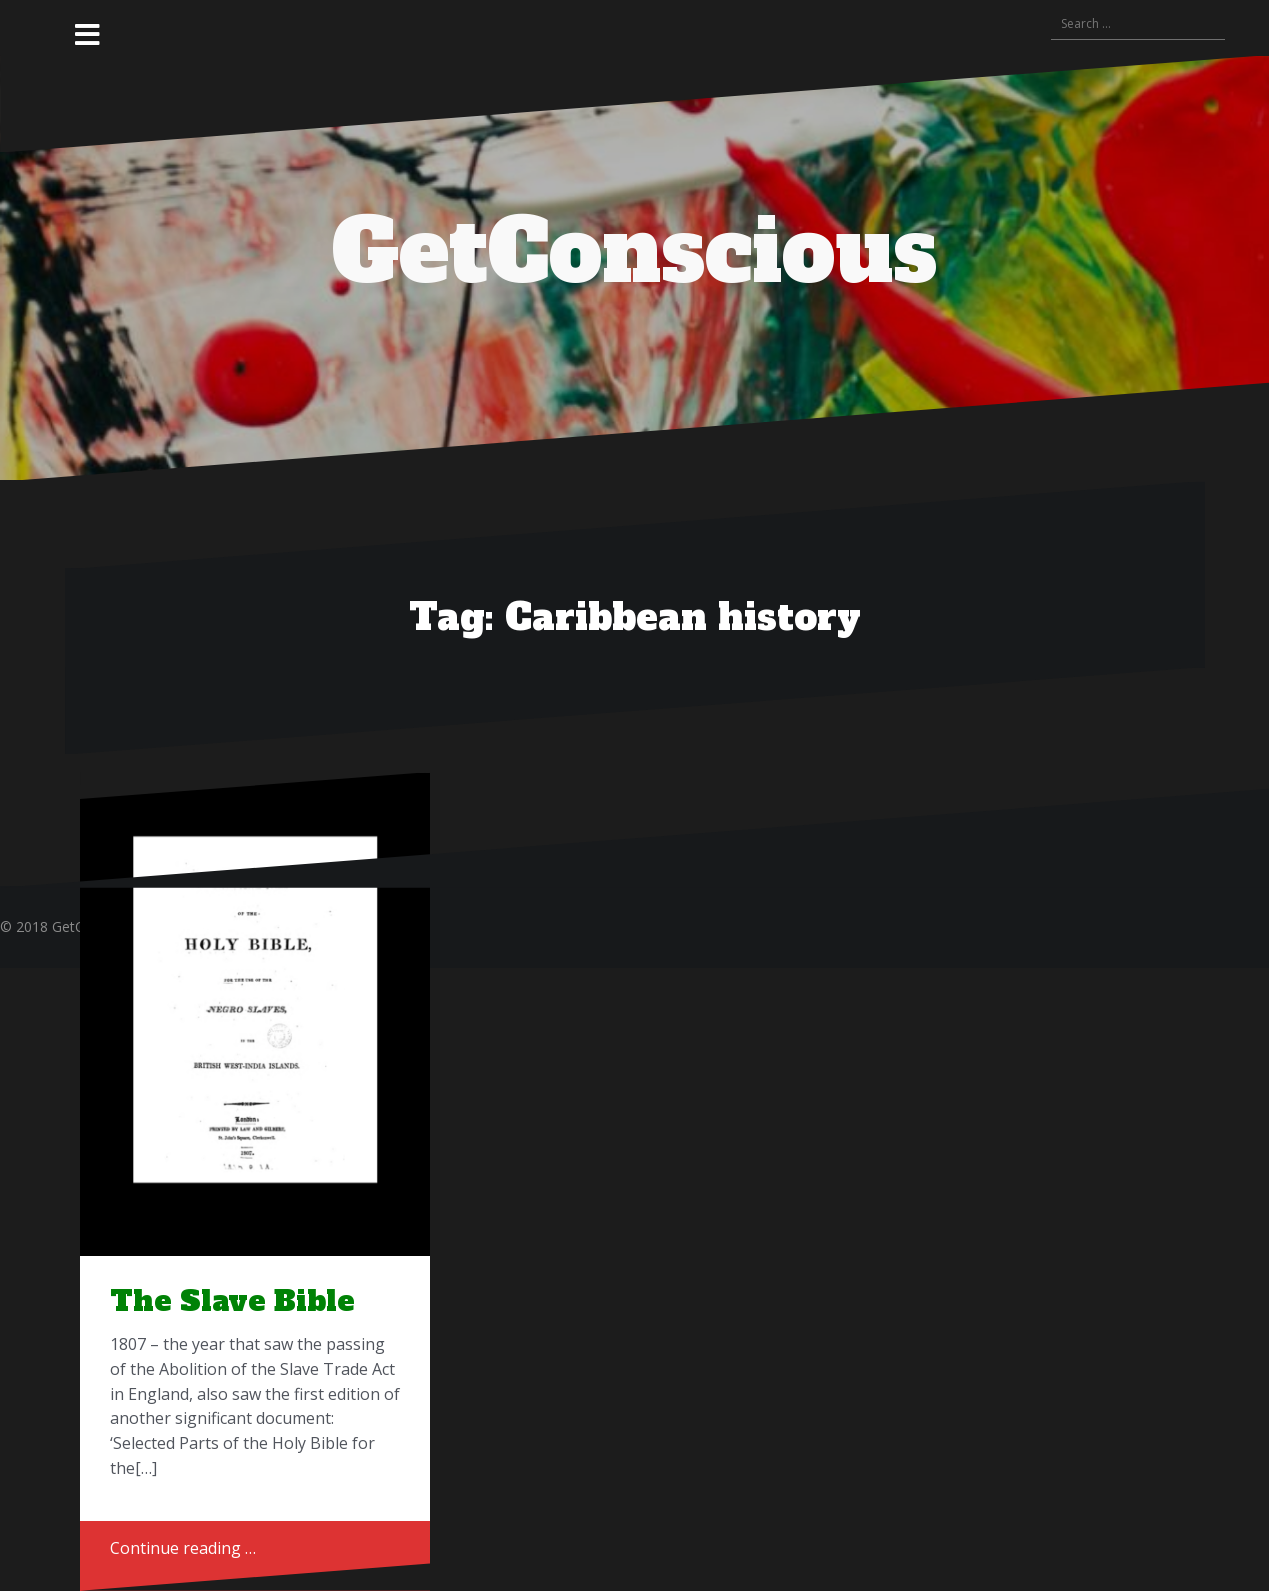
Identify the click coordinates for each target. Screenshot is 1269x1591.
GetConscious (634, 252)
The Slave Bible (232, 1301)
